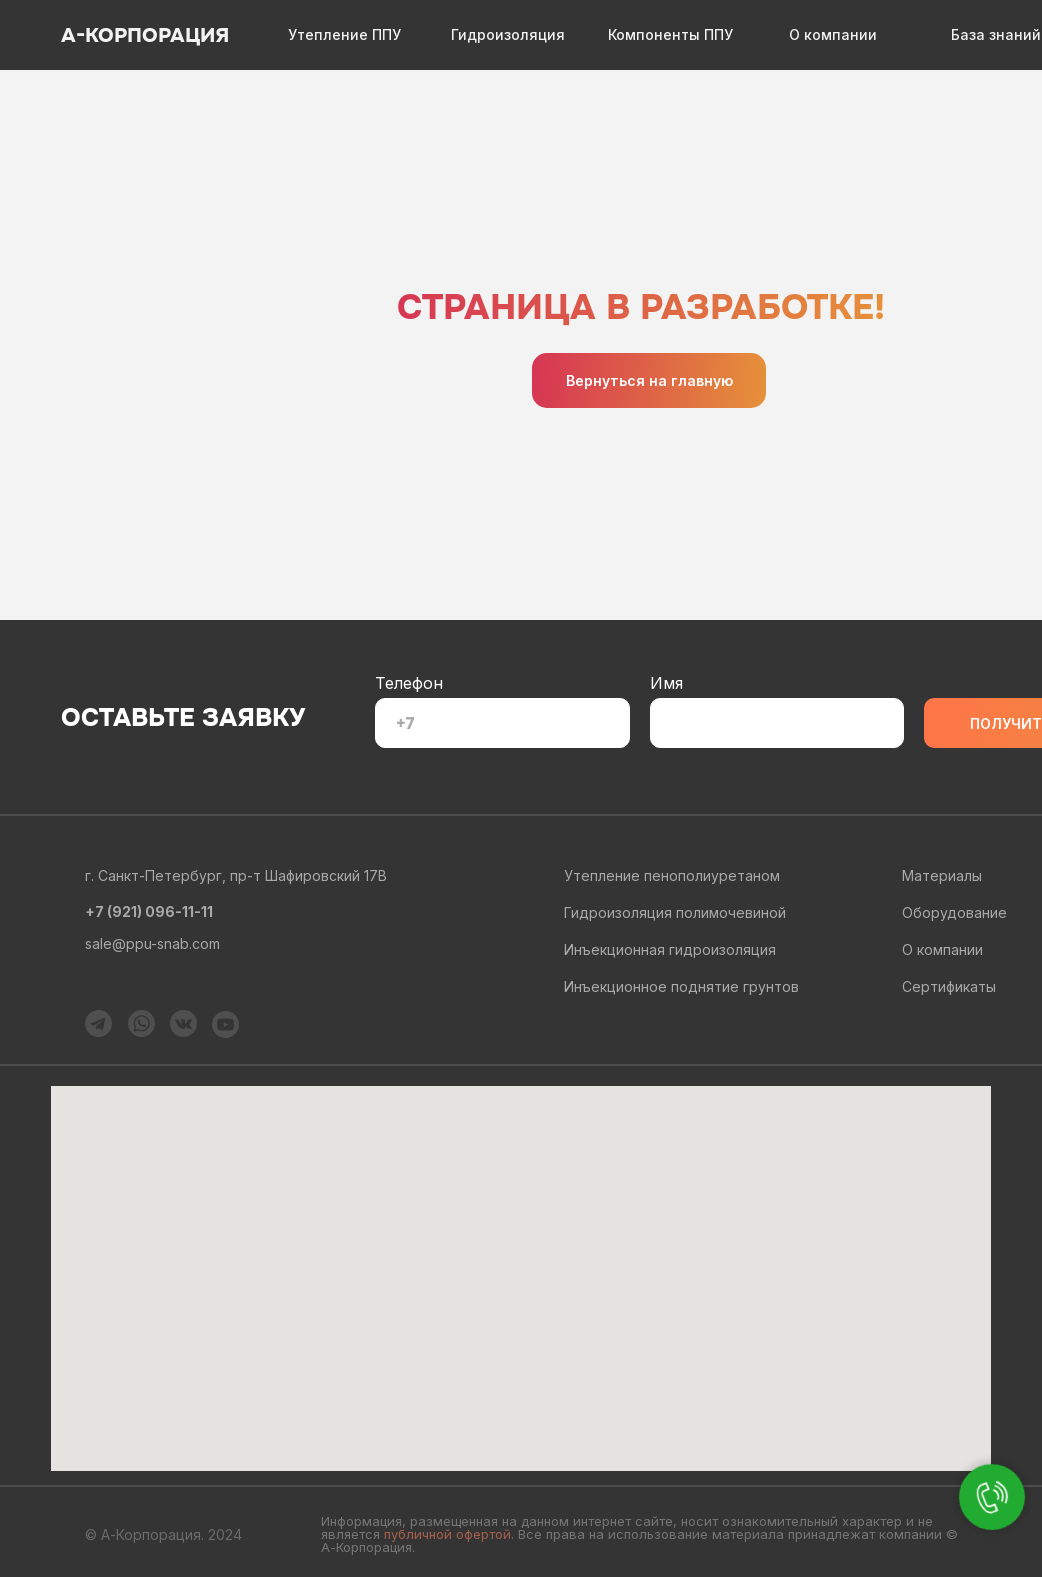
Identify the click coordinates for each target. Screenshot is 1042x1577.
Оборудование (954, 912)
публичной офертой (447, 1534)
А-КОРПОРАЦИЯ (145, 35)
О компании (833, 34)
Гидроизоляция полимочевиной (675, 912)
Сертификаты (949, 986)
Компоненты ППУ (670, 34)
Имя (666, 683)
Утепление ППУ (344, 34)
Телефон (409, 683)
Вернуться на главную (649, 380)
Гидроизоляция (508, 34)
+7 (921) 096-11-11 (149, 911)
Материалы (942, 875)
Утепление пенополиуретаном (672, 875)
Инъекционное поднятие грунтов (681, 986)
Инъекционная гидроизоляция (670, 949)
